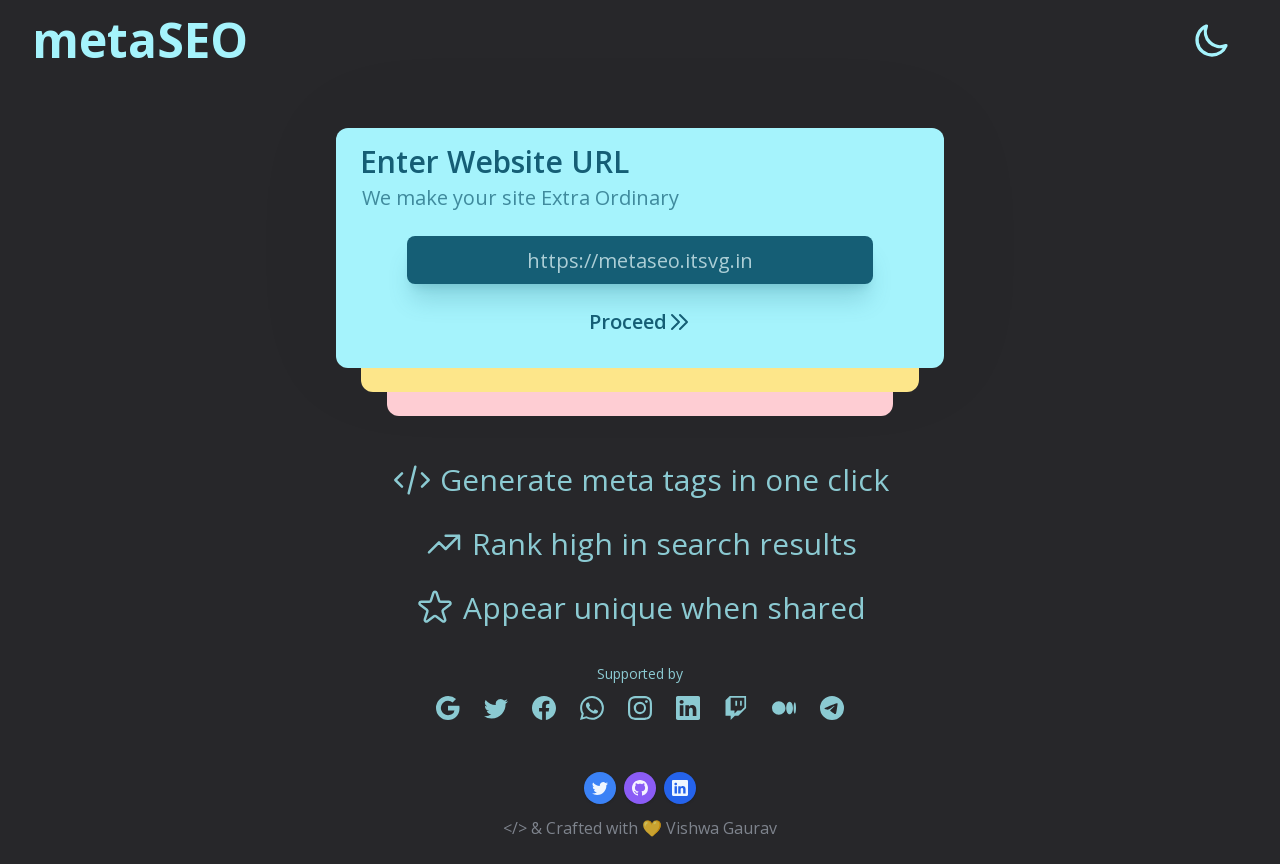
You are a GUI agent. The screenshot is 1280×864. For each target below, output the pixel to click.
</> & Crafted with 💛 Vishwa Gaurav (640, 828)
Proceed (640, 321)
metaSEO (140, 40)
